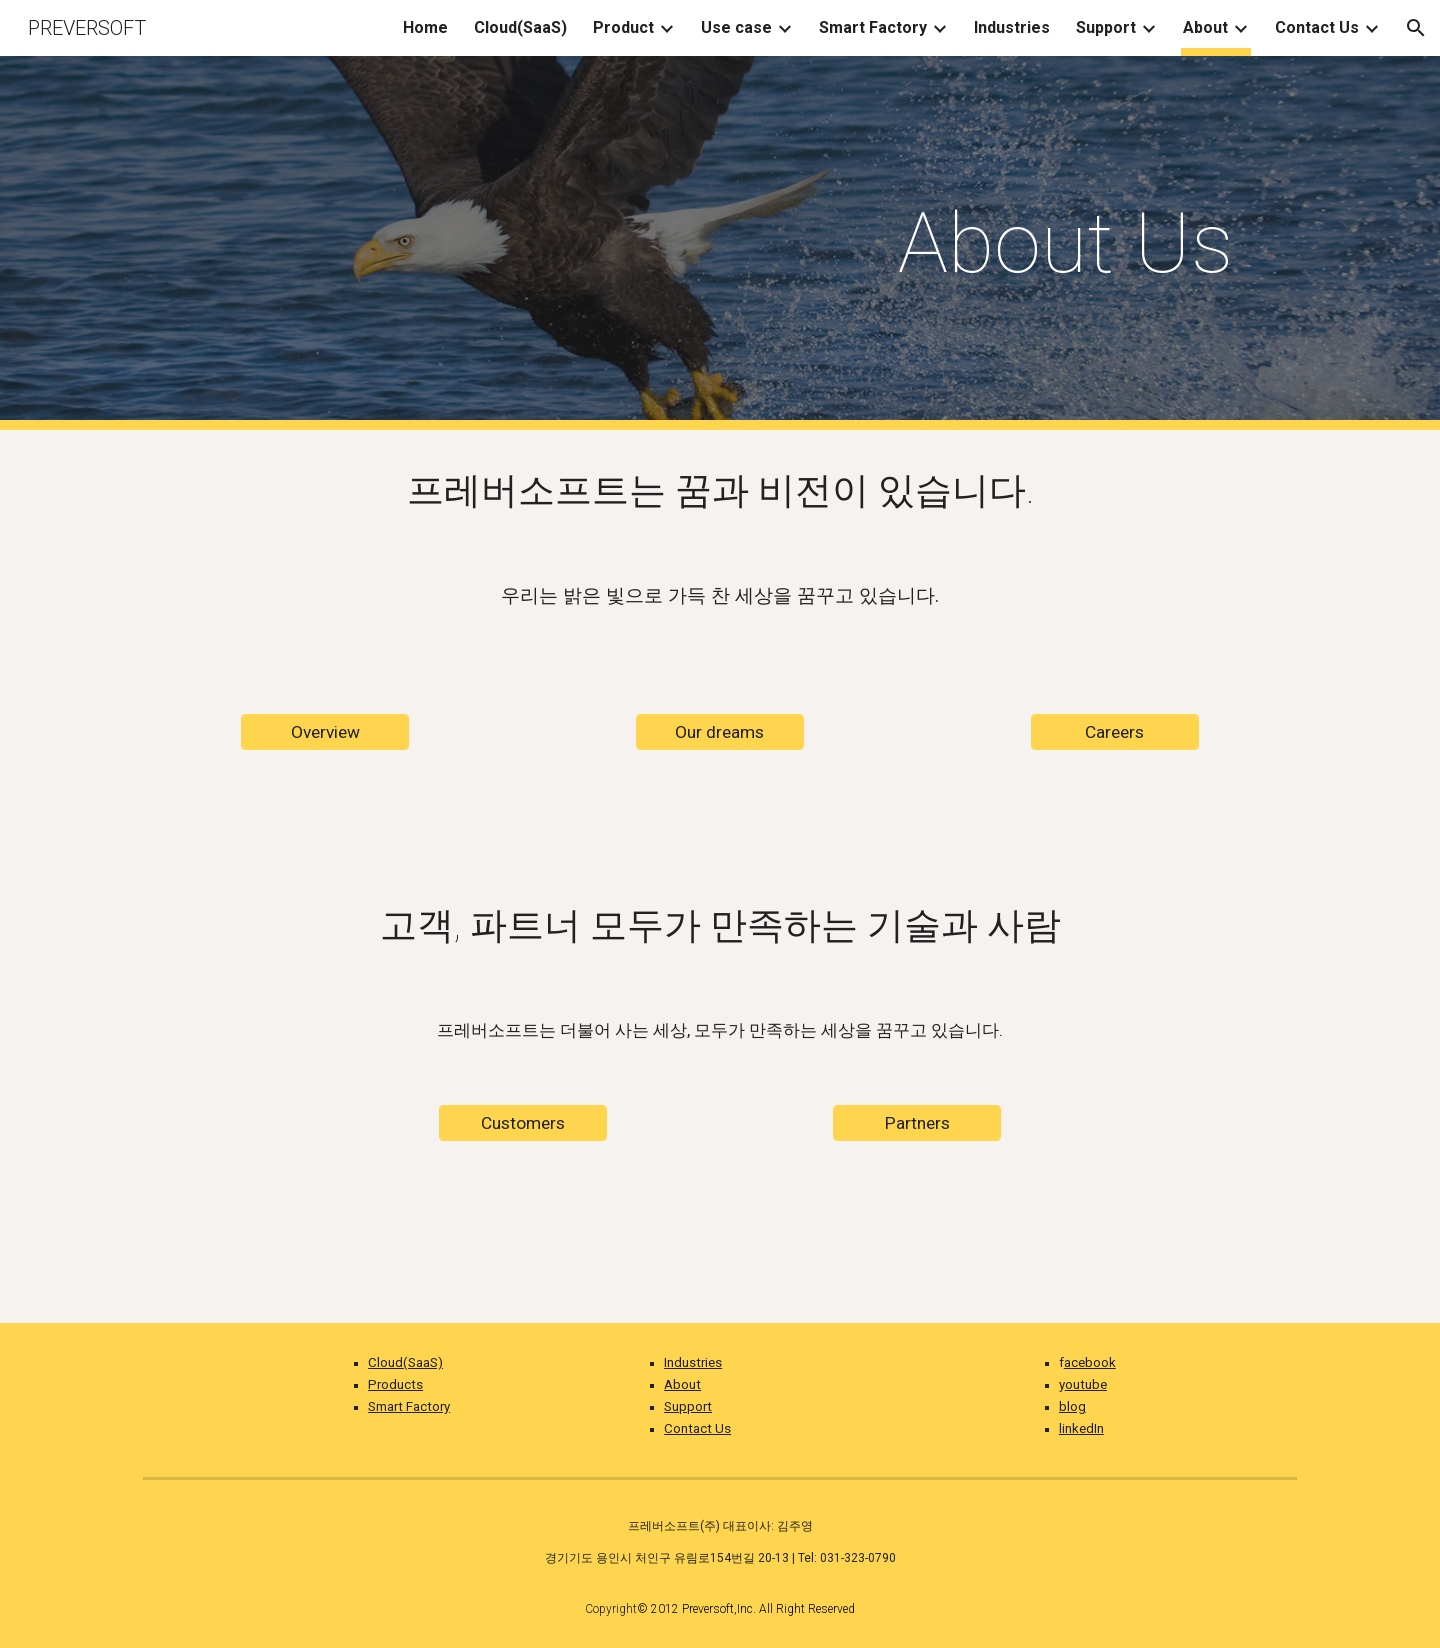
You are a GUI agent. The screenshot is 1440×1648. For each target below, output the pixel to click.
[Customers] (523, 1123)
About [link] (1205, 27)
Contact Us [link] (1317, 27)
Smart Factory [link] (873, 27)
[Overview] (325, 731)
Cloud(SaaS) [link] (520, 27)
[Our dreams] (720, 731)
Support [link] (1106, 27)
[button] (1416, 28)
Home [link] (425, 27)
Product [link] (623, 27)
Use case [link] (736, 27)
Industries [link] (1012, 27)
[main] (1065, 243)
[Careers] (1115, 731)
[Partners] (917, 1123)
